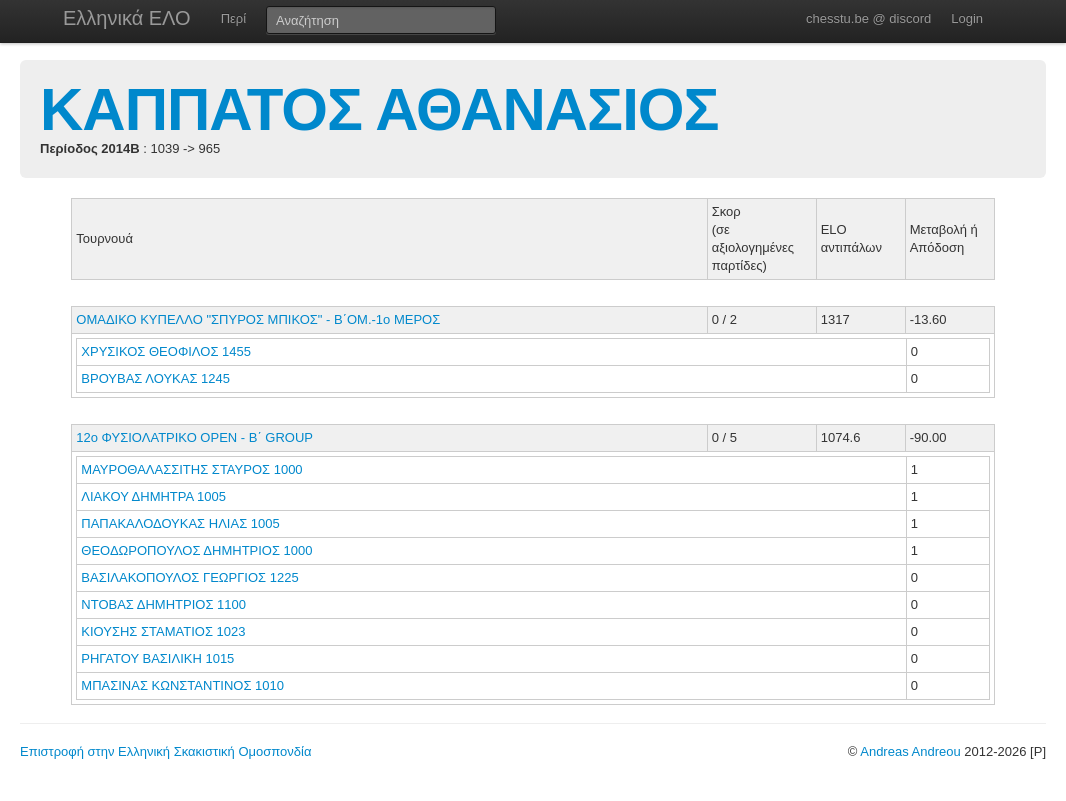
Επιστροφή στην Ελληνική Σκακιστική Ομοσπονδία (165, 751)
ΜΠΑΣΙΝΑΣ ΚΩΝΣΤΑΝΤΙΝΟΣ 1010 (182, 685)
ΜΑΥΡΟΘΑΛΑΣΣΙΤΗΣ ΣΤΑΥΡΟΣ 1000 (191, 469)
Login (967, 18)
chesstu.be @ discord (868, 18)
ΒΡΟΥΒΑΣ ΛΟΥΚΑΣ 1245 (155, 378)
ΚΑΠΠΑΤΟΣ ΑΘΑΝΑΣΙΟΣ (379, 109)
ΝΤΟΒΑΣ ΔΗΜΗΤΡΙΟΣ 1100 (163, 604)
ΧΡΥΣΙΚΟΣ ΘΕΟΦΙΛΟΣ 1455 (166, 351)
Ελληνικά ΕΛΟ (127, 18)
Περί (233, 18)
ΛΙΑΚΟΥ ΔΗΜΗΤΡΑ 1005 (153, 496)
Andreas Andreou (910, 751)
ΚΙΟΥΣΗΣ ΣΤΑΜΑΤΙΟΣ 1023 (163, 631)
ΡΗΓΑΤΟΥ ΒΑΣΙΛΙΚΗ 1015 (157, 658)
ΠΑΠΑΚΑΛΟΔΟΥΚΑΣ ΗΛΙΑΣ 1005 (180, 523)
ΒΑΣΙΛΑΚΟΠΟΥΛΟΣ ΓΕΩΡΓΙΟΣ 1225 (189, 577)
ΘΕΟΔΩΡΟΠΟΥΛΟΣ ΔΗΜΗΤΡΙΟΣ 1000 (196, 550)
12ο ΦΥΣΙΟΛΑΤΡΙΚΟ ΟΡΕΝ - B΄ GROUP (194, 437)
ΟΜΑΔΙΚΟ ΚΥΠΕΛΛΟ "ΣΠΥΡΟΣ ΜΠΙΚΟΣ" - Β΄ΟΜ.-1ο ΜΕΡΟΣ (258, 319)
